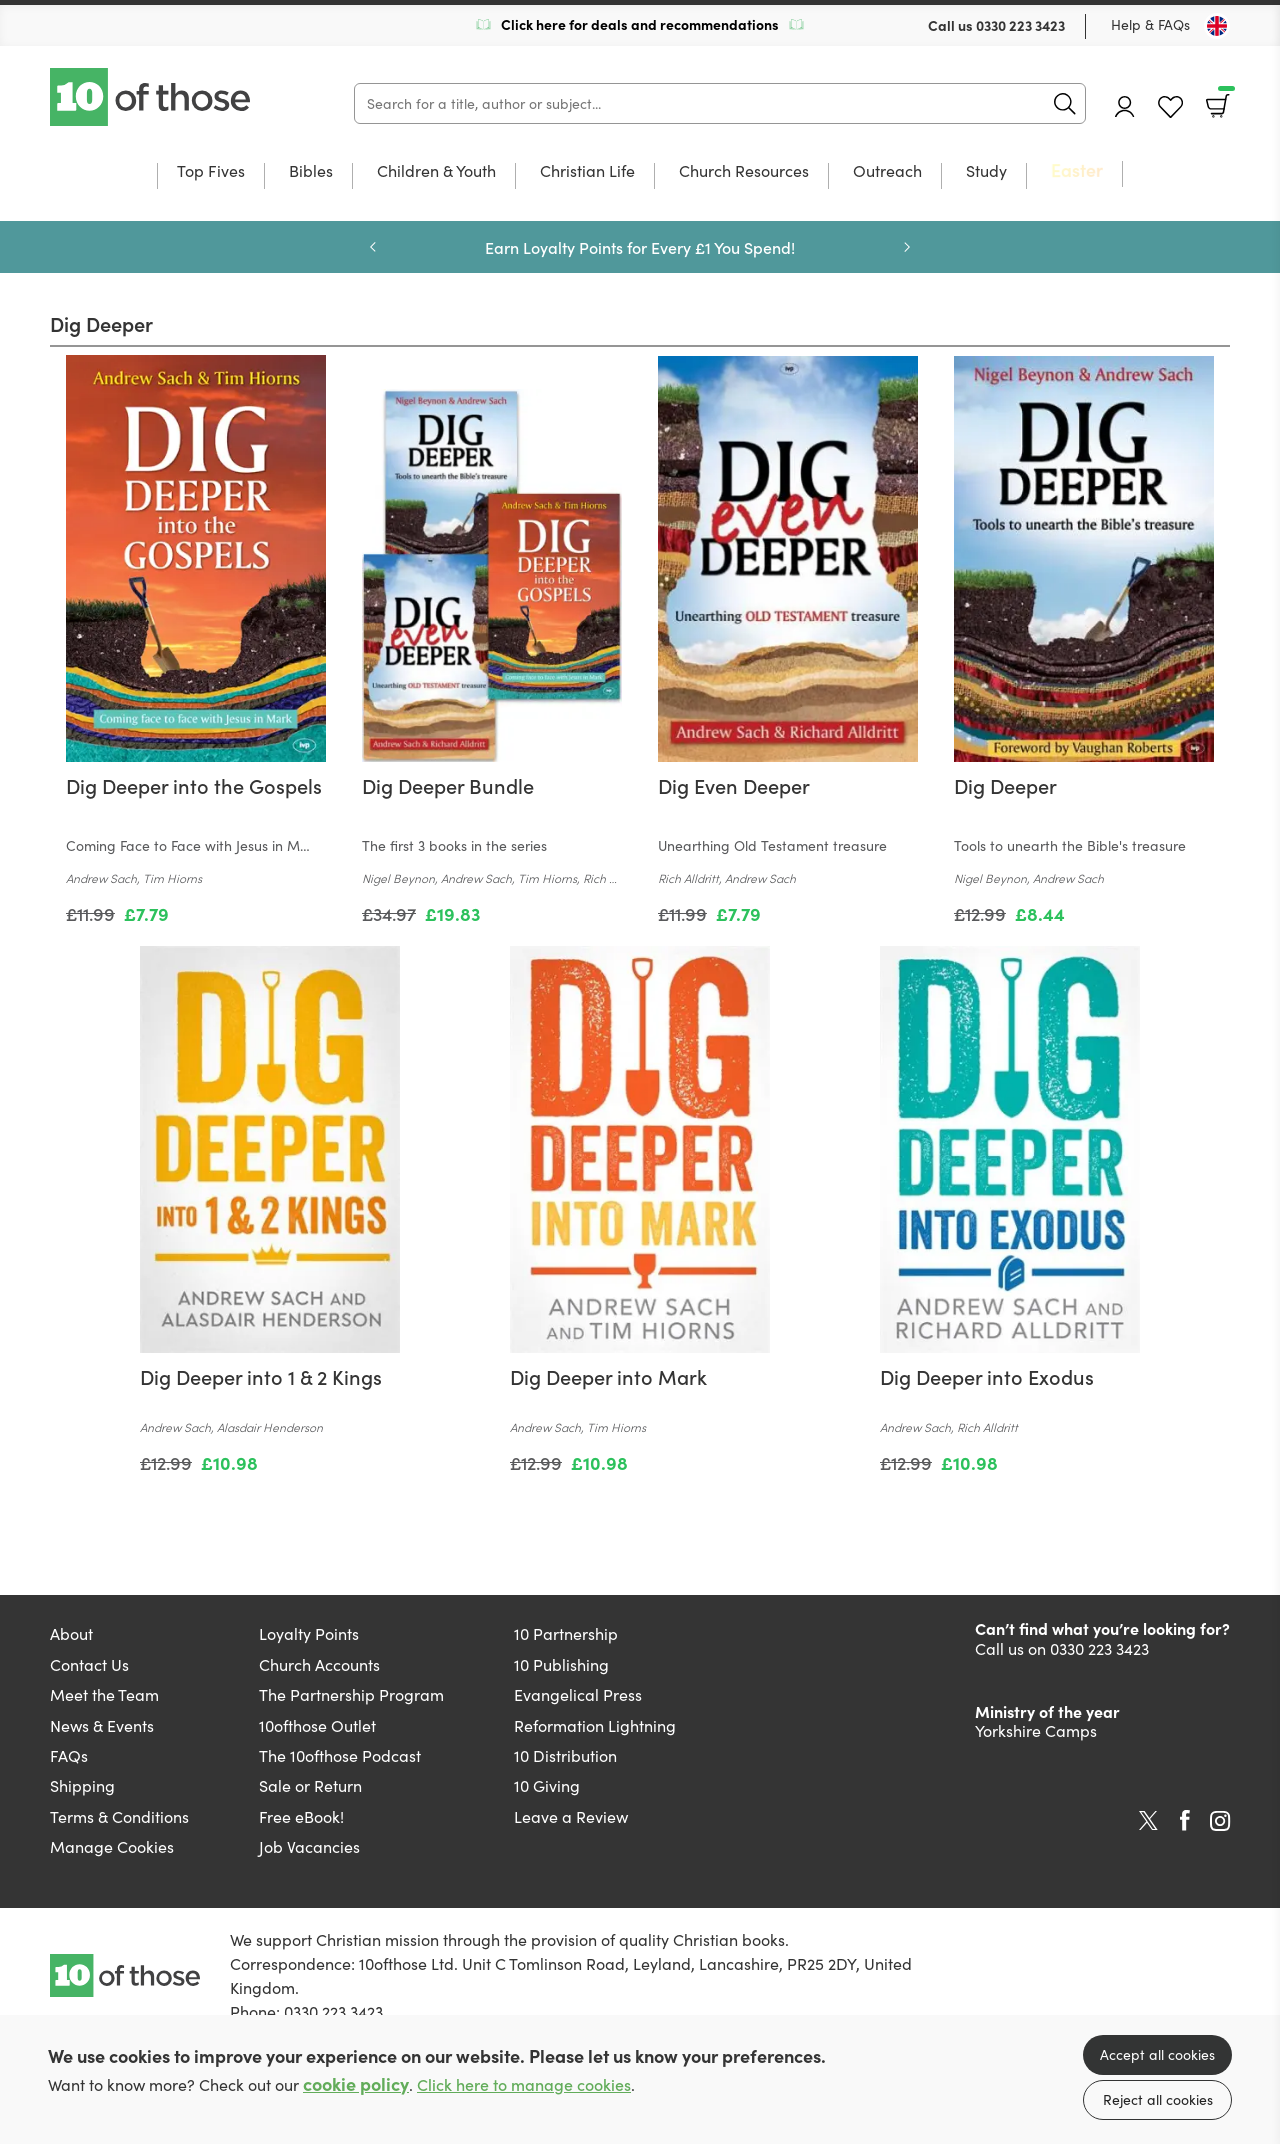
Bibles (311, 172)
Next (907, 247)
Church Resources (744, 172)
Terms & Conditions (119, 1816)
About (71, 1633)
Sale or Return (310, 1785)
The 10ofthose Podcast (340, 1755)
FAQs (69, 1755)
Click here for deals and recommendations (640, 24)
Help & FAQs (1150, 24)
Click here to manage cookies (524, 2084)
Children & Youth (436, 172)
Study (986, 172)
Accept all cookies (1157, 2054)
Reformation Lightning (595, 1725)
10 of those (152, 97)
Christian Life (587, 172)
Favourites (1170, 107)
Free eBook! (301, 1816)
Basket (1224, 99)
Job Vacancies (309, 1846)
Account (1125, 106)
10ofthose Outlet (317, 1725)
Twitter (1148, 1821)
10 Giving (547, 1785)
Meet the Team (104, 1694)
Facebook (1185, 1820)
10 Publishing (561, 1664)
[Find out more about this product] (196, 830)
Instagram (1220, 1821)
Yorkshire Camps (1036, 1730)
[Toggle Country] (1217, 26)
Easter (1077, 170)
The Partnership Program (351, 1694)
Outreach (887, 172)
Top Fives (211, 172)
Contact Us (89, 1664)
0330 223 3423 (1020, 25)
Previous (373, 247)
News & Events (102, 1725)
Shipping (82, 1785)
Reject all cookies (1158, 2099)
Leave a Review (571, 1816)
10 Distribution (565, 1755)
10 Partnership (566, 1633)
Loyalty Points (309, 1633)
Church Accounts (319, 1664)
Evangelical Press (578, 1694)
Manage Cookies (112, 1846)
